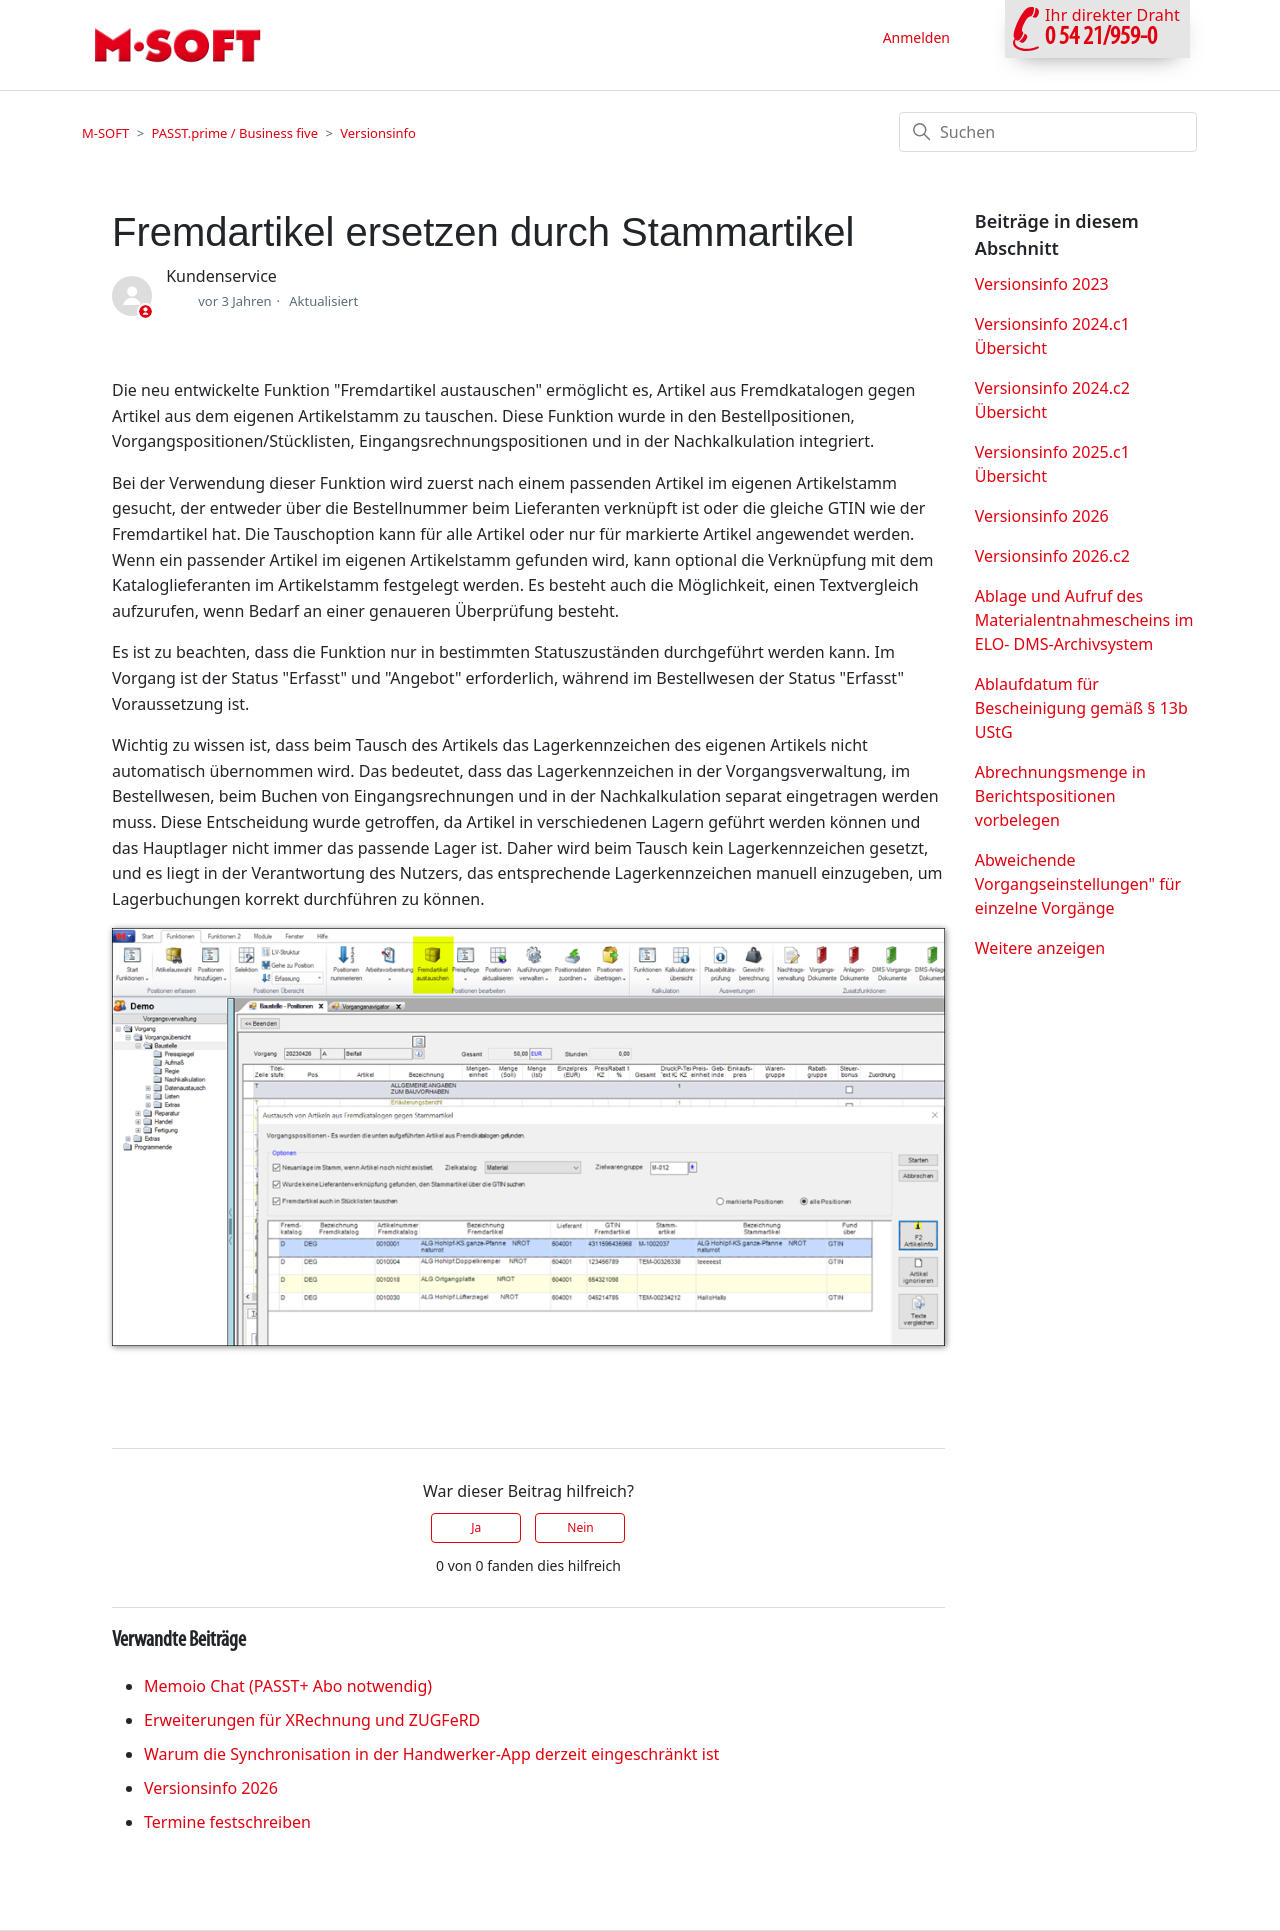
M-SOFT (105, 133)
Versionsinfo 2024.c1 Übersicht (1052, 336)
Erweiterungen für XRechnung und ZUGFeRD (312, 1720)
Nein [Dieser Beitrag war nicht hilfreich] (580, 1527)
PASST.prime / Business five (234, 133)
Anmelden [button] (916, 37)
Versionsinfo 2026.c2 (1052, 556)
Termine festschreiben (227, 1822)
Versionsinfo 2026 (211, 1788)
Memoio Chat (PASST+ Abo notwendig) (288, 1686)
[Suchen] (1048, 132)
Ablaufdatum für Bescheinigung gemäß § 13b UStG (1081, 708)
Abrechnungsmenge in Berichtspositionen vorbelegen (1060, 796)
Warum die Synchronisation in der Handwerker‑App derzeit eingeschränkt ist (431, 1754)
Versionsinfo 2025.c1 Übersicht (1052, 464)
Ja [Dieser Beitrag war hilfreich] (476, 1527)
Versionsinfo (378, 133)
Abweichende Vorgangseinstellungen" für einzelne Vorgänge (1078, 884)
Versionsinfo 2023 (1042, 284)
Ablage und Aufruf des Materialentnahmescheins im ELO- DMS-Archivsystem (1084, 620)
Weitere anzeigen (1040, 948)
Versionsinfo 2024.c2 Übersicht (1052, 400)
